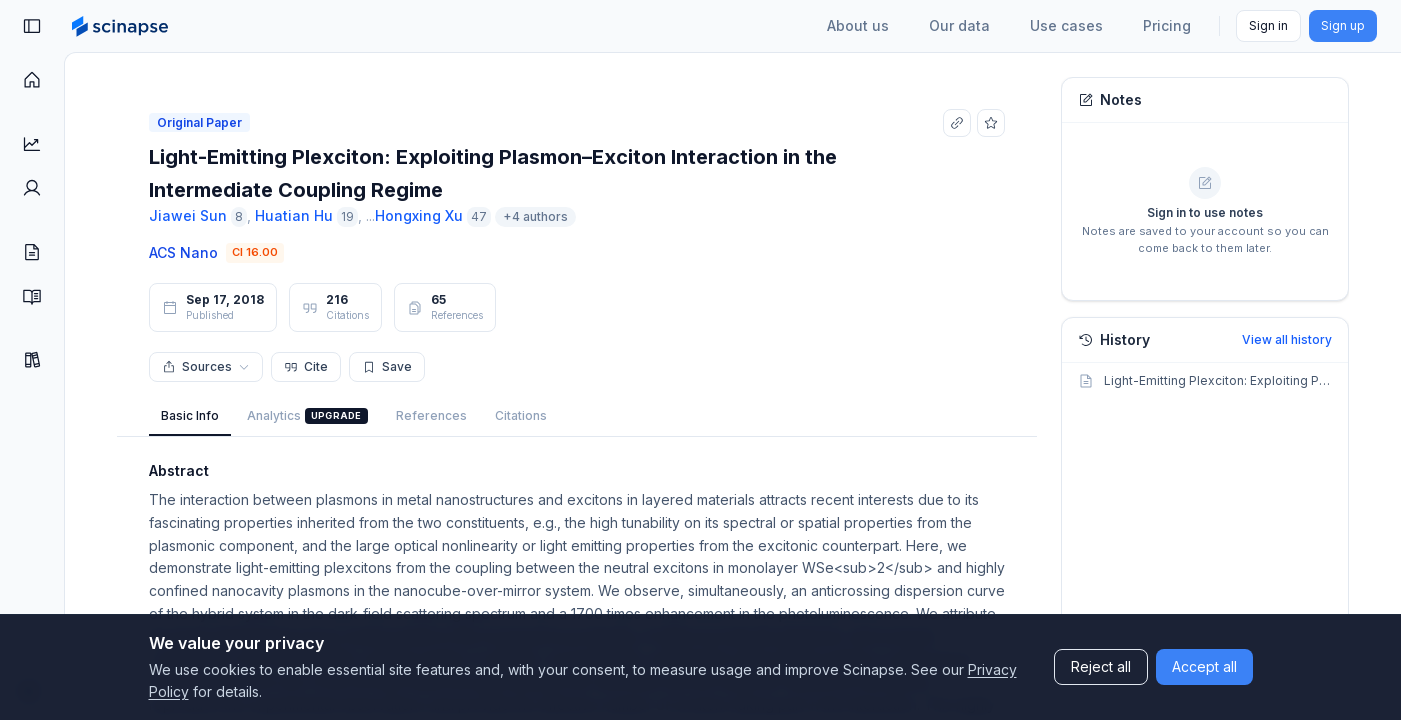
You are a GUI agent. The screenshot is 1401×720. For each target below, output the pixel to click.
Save (387, 366)
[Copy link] (957, 123)
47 (479, 216)
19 (347, 216)
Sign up (1343, 25)
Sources (206, 366)
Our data (959, 25)
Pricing (1167, 25)
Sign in (1268, 25)
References (431, 415)
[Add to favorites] (991, 123)
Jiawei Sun (188, 215)
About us (858, 25)
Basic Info (190, 415)
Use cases (1066, 25)
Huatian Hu (294, 215)
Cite (306, 366)
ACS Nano (183, 252)
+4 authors (535, 216)
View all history (1287, 339)
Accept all (1204, 666)
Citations (521, 415)
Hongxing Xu (419, 215)
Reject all (1101, 666)
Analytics (307, 416)
